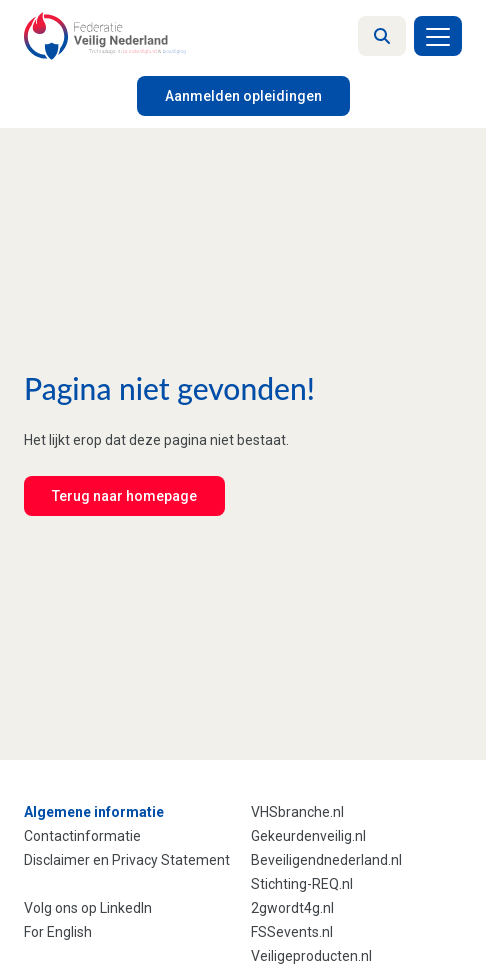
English (69, 932)
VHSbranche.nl (297, 812)
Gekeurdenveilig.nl (308, 836)
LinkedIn (126, 908)
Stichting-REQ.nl (302, 884)
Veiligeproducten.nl (311, 956)
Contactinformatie (82, 836)
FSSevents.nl (292, 932)
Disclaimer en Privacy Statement (127, 860)
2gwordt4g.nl (292, 908)
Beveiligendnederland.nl (326, 860)
